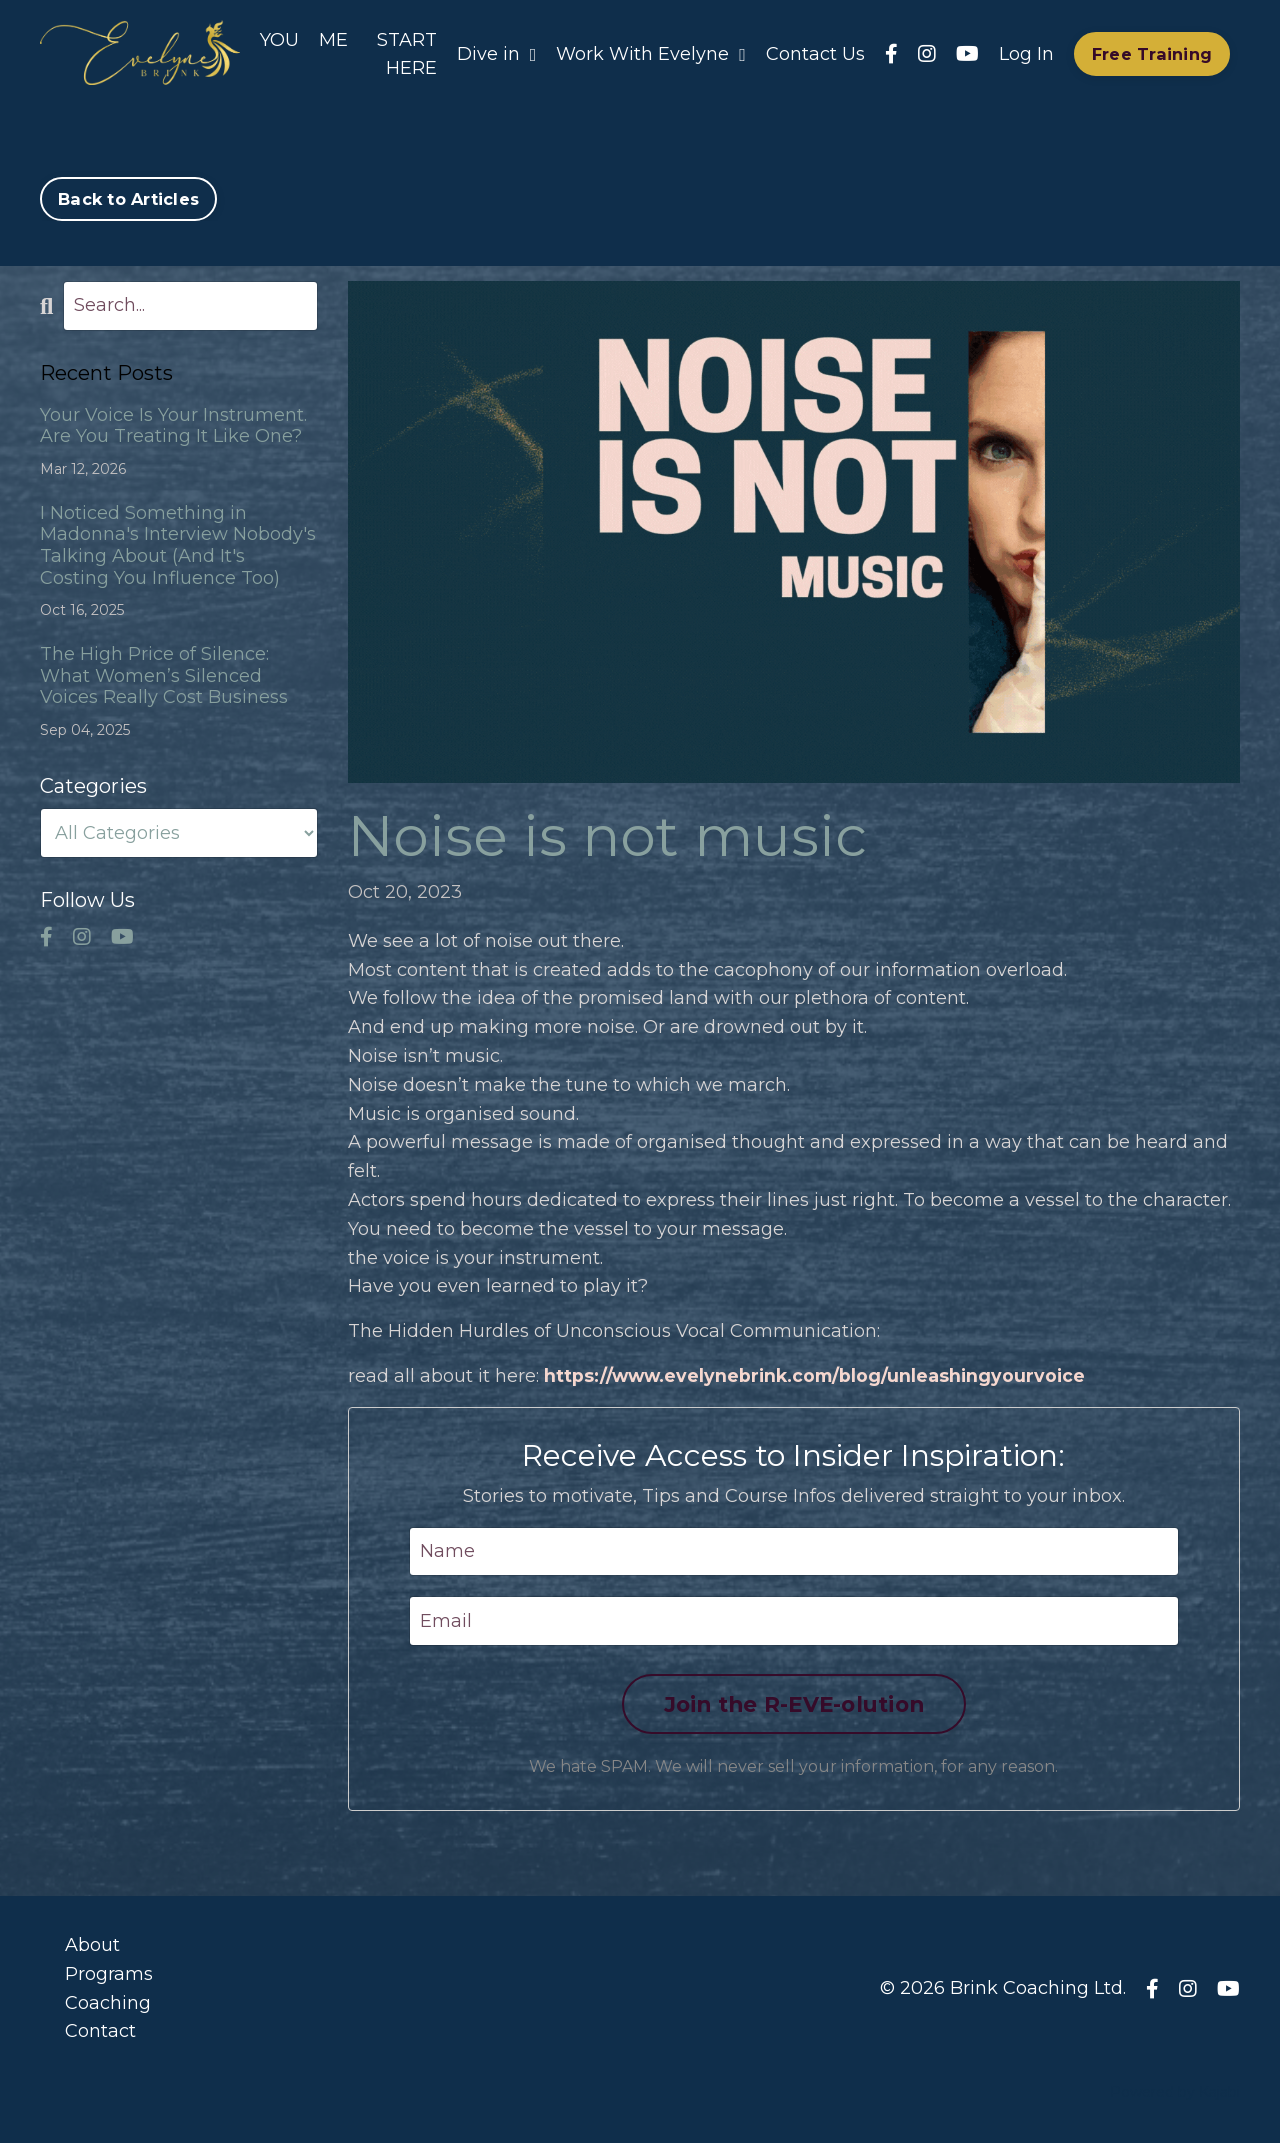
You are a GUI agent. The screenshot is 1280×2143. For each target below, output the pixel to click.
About (92, 1945)
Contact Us (815, 53)
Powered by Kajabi (1175, 2092)
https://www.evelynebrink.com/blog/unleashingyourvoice (820, 1375)
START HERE (407, 53)
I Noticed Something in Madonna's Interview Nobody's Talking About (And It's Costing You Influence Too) (178, 545)
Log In (1026, 53)
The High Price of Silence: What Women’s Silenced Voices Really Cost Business (164, 675)
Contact (100, 2031)
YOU (279, 39)
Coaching (108, 2002)
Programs (109, 1973)
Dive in (497, 53)
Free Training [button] (1152, 54)
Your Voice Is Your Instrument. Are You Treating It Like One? (173, 425)
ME (333, 39)
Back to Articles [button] (128, 198)
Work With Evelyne (651, 53)
